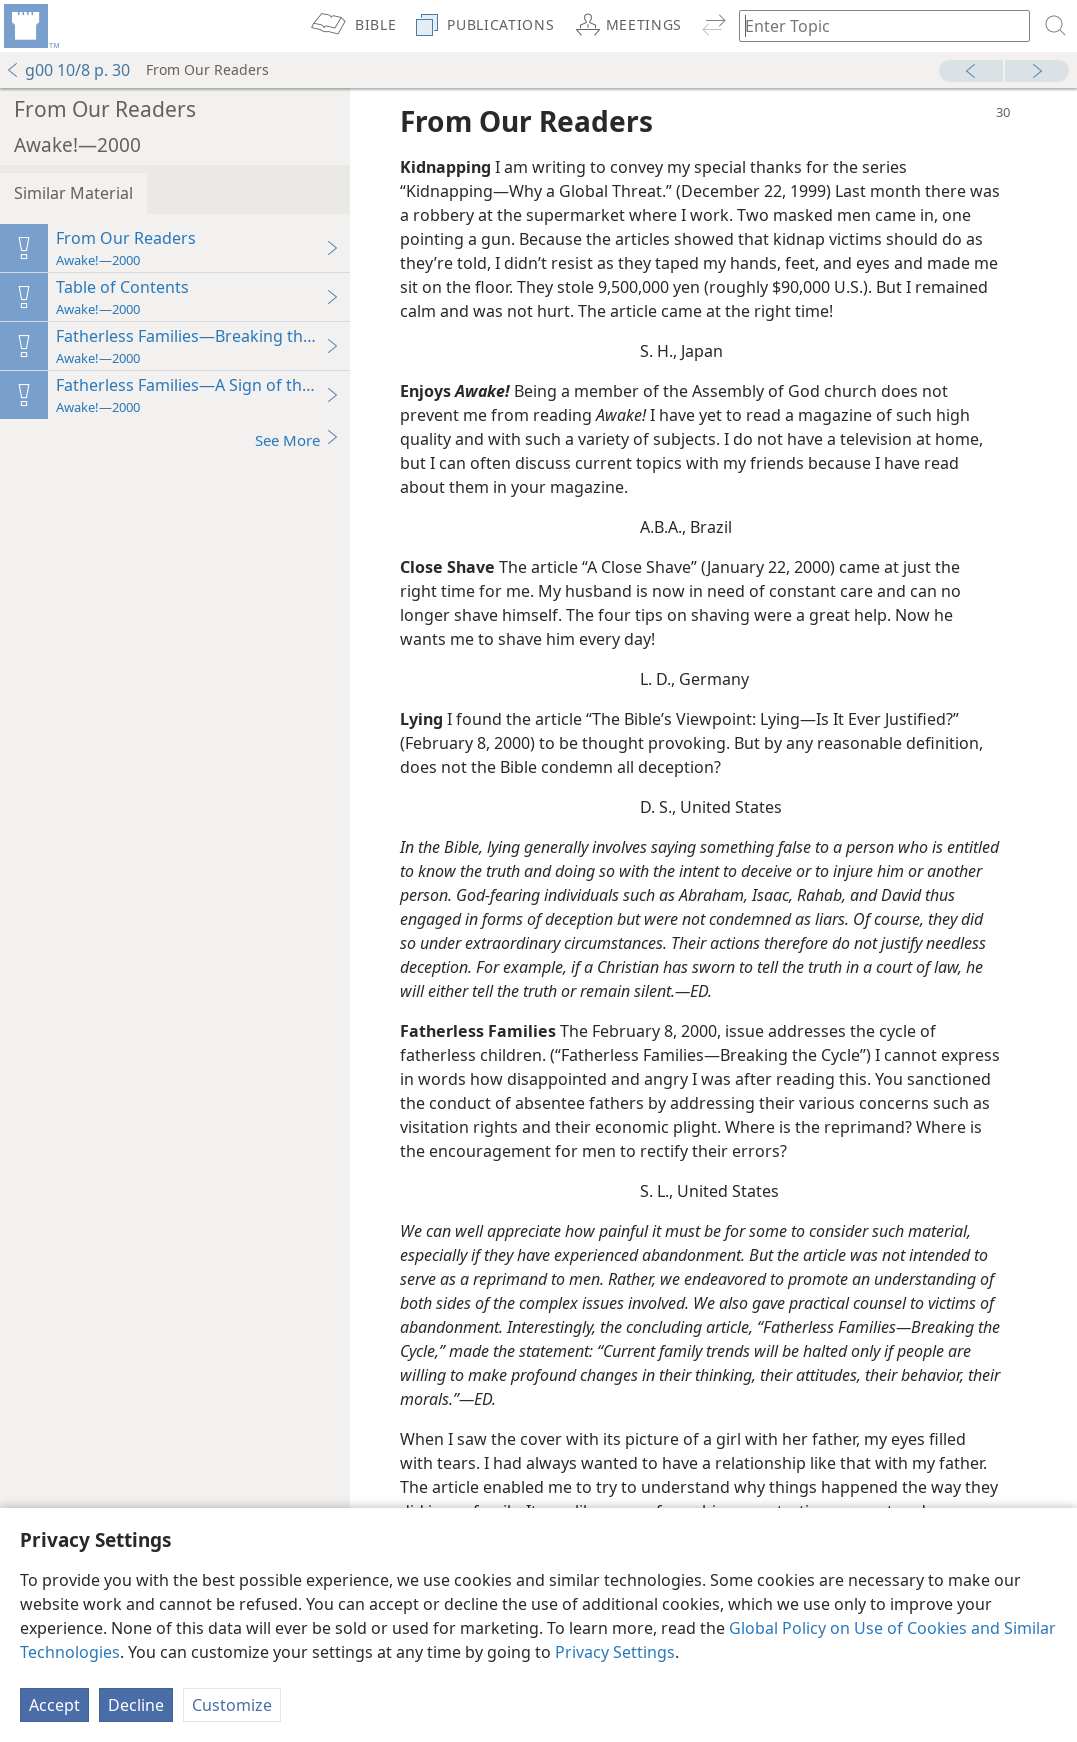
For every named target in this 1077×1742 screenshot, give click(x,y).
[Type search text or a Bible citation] (875, 25)
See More (297, 439)
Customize (232, 1705)
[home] (30, 26)
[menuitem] (30, 26)
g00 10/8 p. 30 (67, 70)
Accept (54, 1705)
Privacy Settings (615, 1652)
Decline (136, 1705)
